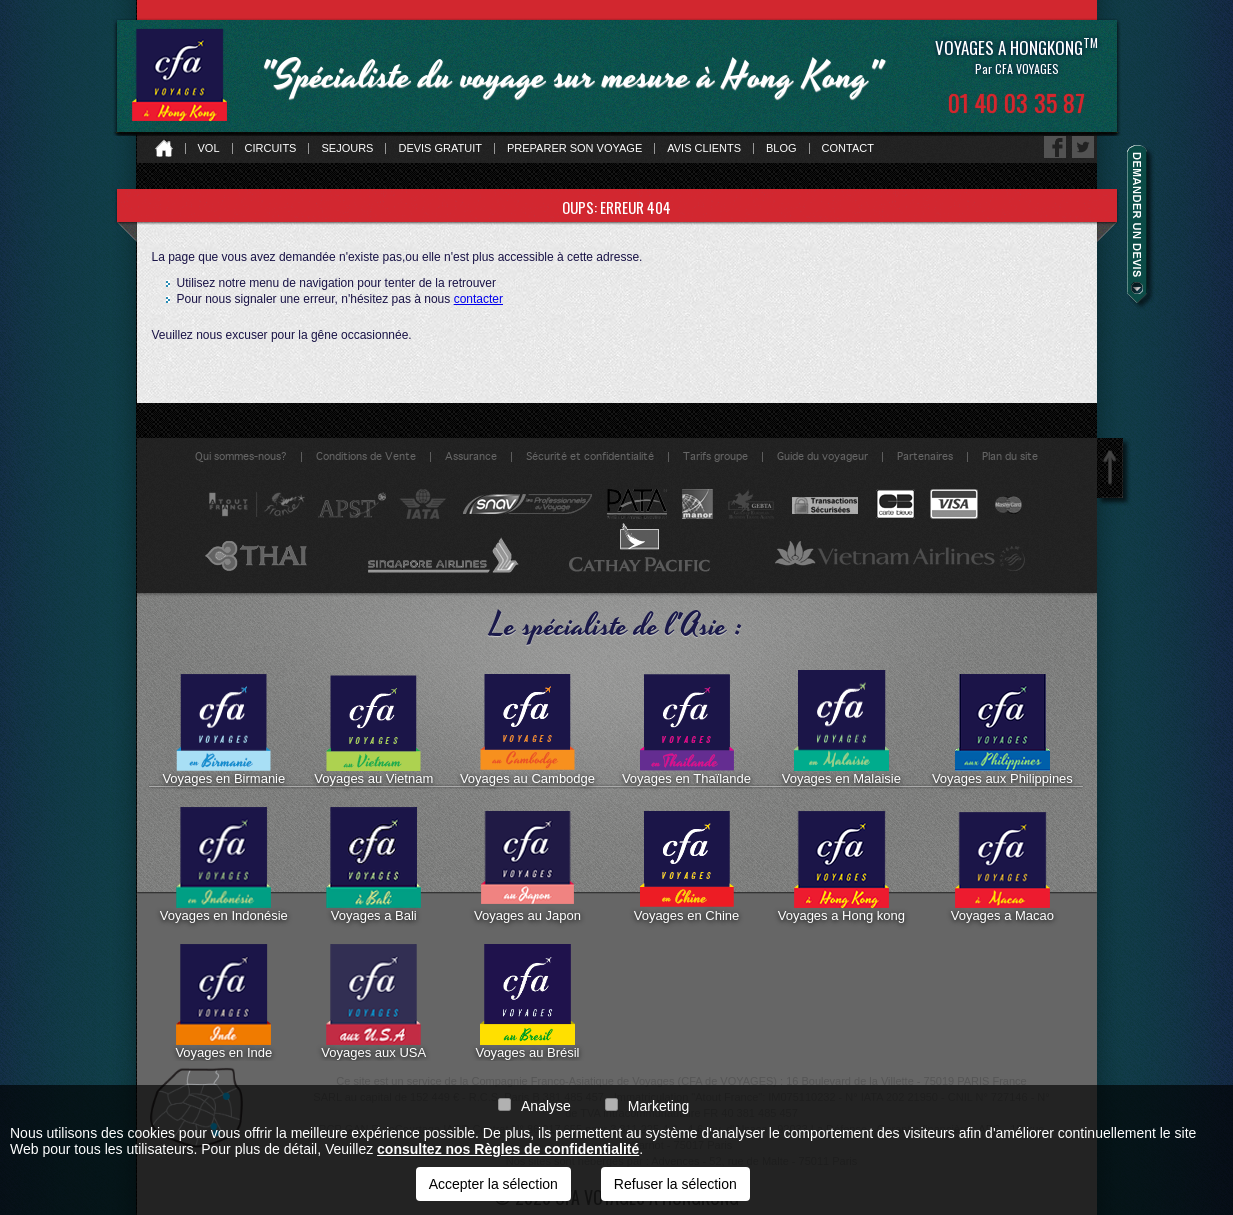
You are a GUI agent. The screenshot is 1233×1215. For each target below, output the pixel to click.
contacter (478, 299)
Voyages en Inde (223, 1002)
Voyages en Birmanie (223, 728)
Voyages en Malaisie (841, 728)
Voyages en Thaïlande (686, 728)
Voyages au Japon (527, 865)
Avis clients (704, 148)
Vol (209, 148)
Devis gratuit (440, 148)
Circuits (271, 148)
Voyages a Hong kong (841, 865)
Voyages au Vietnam (373, 728)
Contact (848, 148)
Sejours (347, 148)
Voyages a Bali (373, 865)
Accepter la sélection (493, 1184)
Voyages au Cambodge (527, 728)
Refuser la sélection (675, 1184)
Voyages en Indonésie (224, 865)
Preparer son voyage (574, 148)
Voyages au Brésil (527, 1002)
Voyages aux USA (373, 1002)
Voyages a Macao (1002, 865)
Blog (781, 148)
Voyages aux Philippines (1002, 728)
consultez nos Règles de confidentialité (508, 1149)
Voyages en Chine (687, 865)
